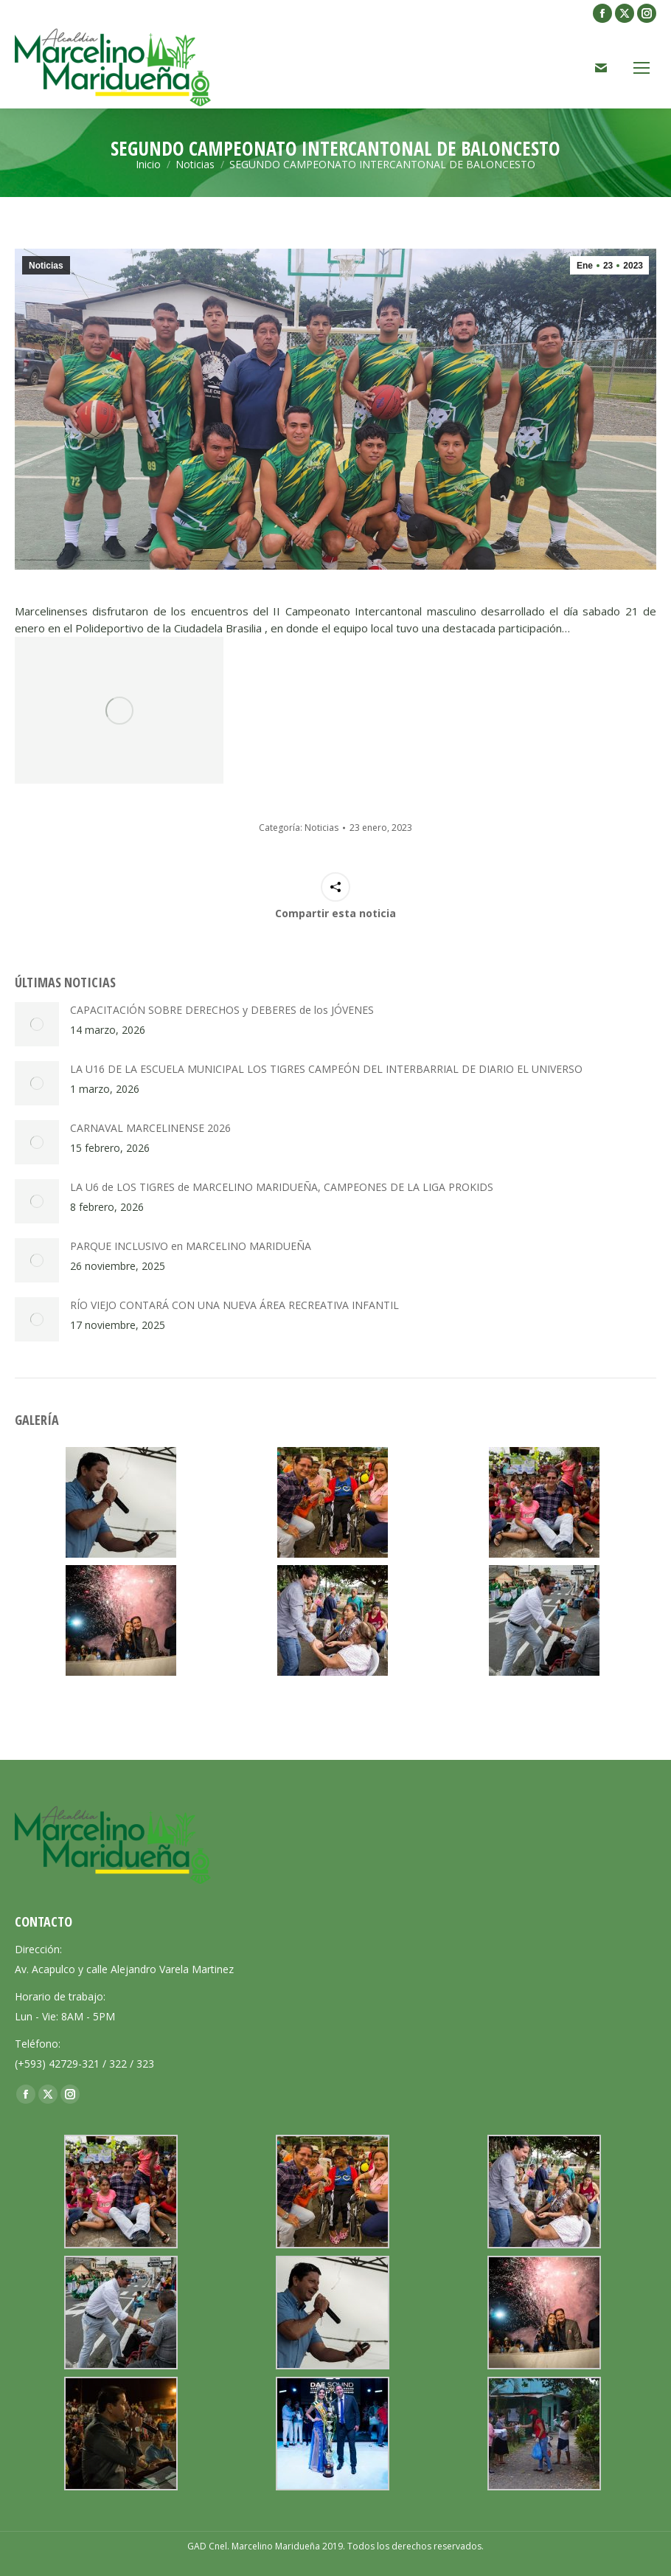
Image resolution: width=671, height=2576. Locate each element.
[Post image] (37, 1024)
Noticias (46, 265)
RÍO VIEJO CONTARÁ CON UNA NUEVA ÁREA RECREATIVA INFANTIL (234, 1305)
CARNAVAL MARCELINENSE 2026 (150, 1128)
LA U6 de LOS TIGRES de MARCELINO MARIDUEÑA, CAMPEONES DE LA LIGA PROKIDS (281, 1187)
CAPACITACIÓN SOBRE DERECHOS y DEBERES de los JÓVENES (222, 1010)
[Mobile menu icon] (641, 68)
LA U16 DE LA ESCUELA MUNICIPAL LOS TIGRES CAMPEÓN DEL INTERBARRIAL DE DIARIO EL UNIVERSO (326, 1069)
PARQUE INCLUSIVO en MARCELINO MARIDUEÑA (190, 1246)
